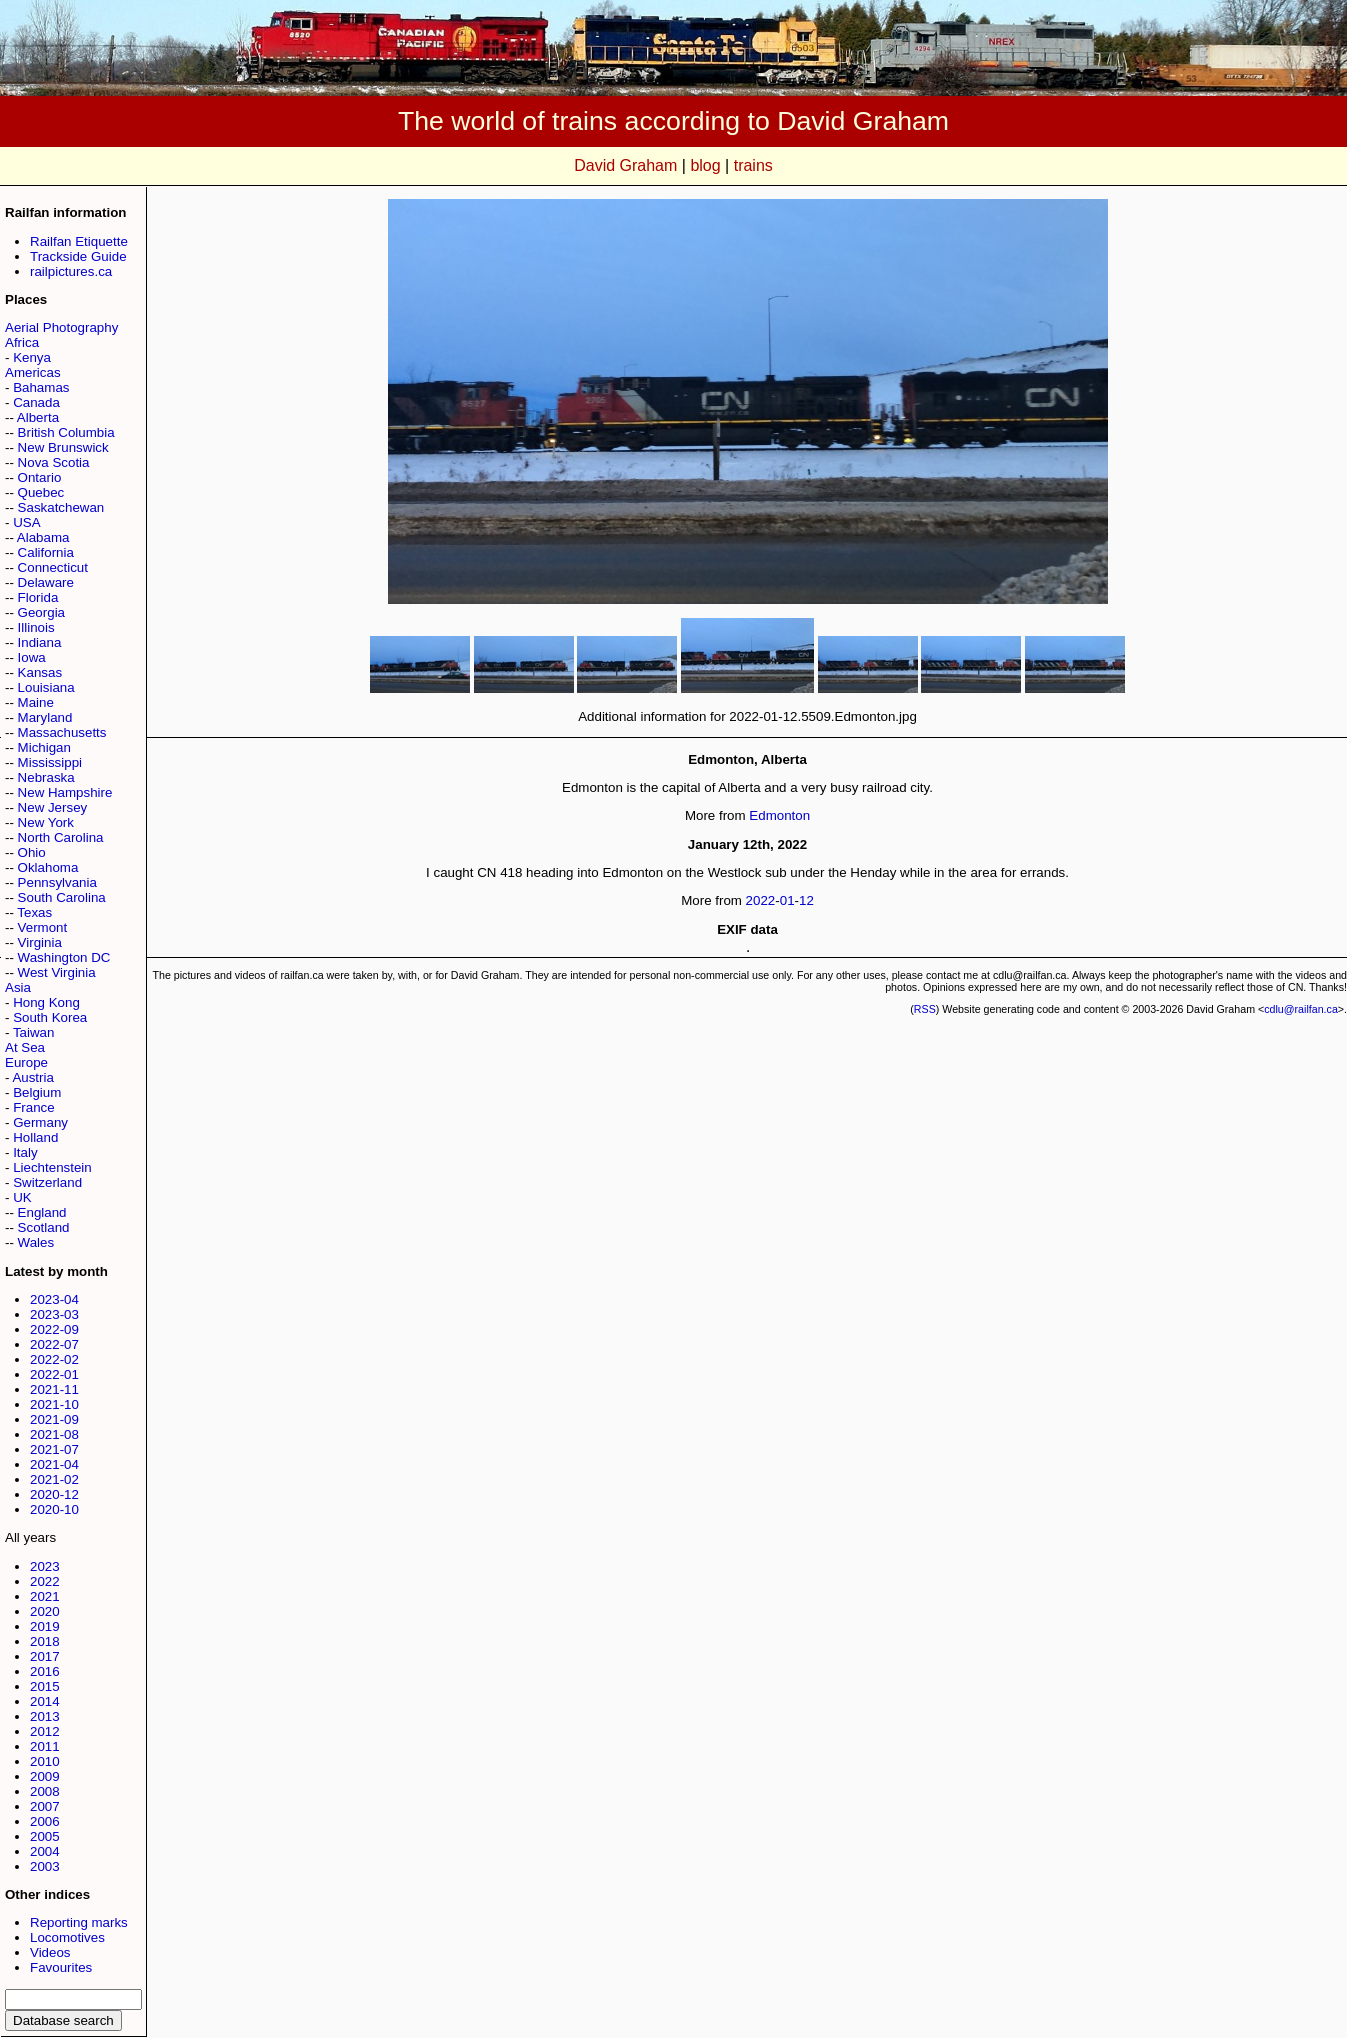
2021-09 (54, 1419)
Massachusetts (62, 732)
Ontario (40, 477)
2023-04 (54, 1299)
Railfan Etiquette (79, 241)
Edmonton (779, 815)
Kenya (32, 357)
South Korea (50, 1017)
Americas (33, 372)
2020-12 (54, 1494)
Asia (18, 987)
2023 (45, 1566)
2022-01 (54, 1374)
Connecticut (53, 567)
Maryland (45, 717)
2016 (45, 1671)
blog (705, 165)
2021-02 (54, 1479)
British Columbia (66, 432)
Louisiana (46, 687)
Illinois (36, 627)
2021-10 (54, 1404)
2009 (45, 1776)
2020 (45, 1611)
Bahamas (41, 387)
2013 (45, 1716)
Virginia (40, 942)
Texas (34, 912)
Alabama (43, 537)
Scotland (44, 1227)
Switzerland (47, 1182)
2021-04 (54, 1464)
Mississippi (50, 762)
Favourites (61, 1967)
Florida (38, 597)
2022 (45, 1581)
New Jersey (53, 807)
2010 (45, 1761)
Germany (40, 1122)
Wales (36, 1242)
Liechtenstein (52, 1167)
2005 (45, 1836)
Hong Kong (46, 1002)
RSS (925, 1009)
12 (806, 900)
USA (26, 522)
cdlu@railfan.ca (1301, 1009)
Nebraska (46, 777)
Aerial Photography (61, 327)
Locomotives (67, 1937)
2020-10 (54, 1509)
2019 (45, 1626)
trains (753, 165)
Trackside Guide (78, 256)
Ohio (32, 852)
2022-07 (54, 1344)
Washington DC (64, 957)
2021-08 (54, 1434)
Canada (36, 402)
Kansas (40, 672)
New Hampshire (65, 792)
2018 (45, 1641)
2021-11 (54, 1389)
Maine (36, 702)
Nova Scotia (54, 462)
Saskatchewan (61, 507)
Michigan (44, 747)
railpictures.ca (71, 271)
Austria (32, 1077)
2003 (45, 1866)
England (42, 1212)
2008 (45, 1791)
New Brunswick (63, 447)
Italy (25, 1152)
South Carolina (62, 897)
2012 (45, 1731)
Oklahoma (48, 867)
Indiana (40, 642)
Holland (35, 1137)
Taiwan (34, 1032)
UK (22, 1197)
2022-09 (54, 1329)
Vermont (43, 927)
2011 (45, 1746)
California (46, 552)
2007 (45, 1806)
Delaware (46, 582)
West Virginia (57, 972)
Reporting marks (79, 1922)
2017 (45, 1656)
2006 (45, 1821)
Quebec (41, 492)
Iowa (32, 657)
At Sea (25, 1047)
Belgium (37, 1092)
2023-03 (54, 1314)
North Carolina (61, 837)
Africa (22, 342)
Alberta (38, 417)
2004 (45, 1851)
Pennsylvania (57, 882)
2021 (45, 1596)
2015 (45, 1686)
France (33, 1107)
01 (787, 900)
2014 (45, 1701)
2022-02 (54, 1359)
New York (46, 822)
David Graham (625, 165)
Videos (50, 1952)
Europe (26, 1062)
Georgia (41, 612)
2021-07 (54, 1449)
